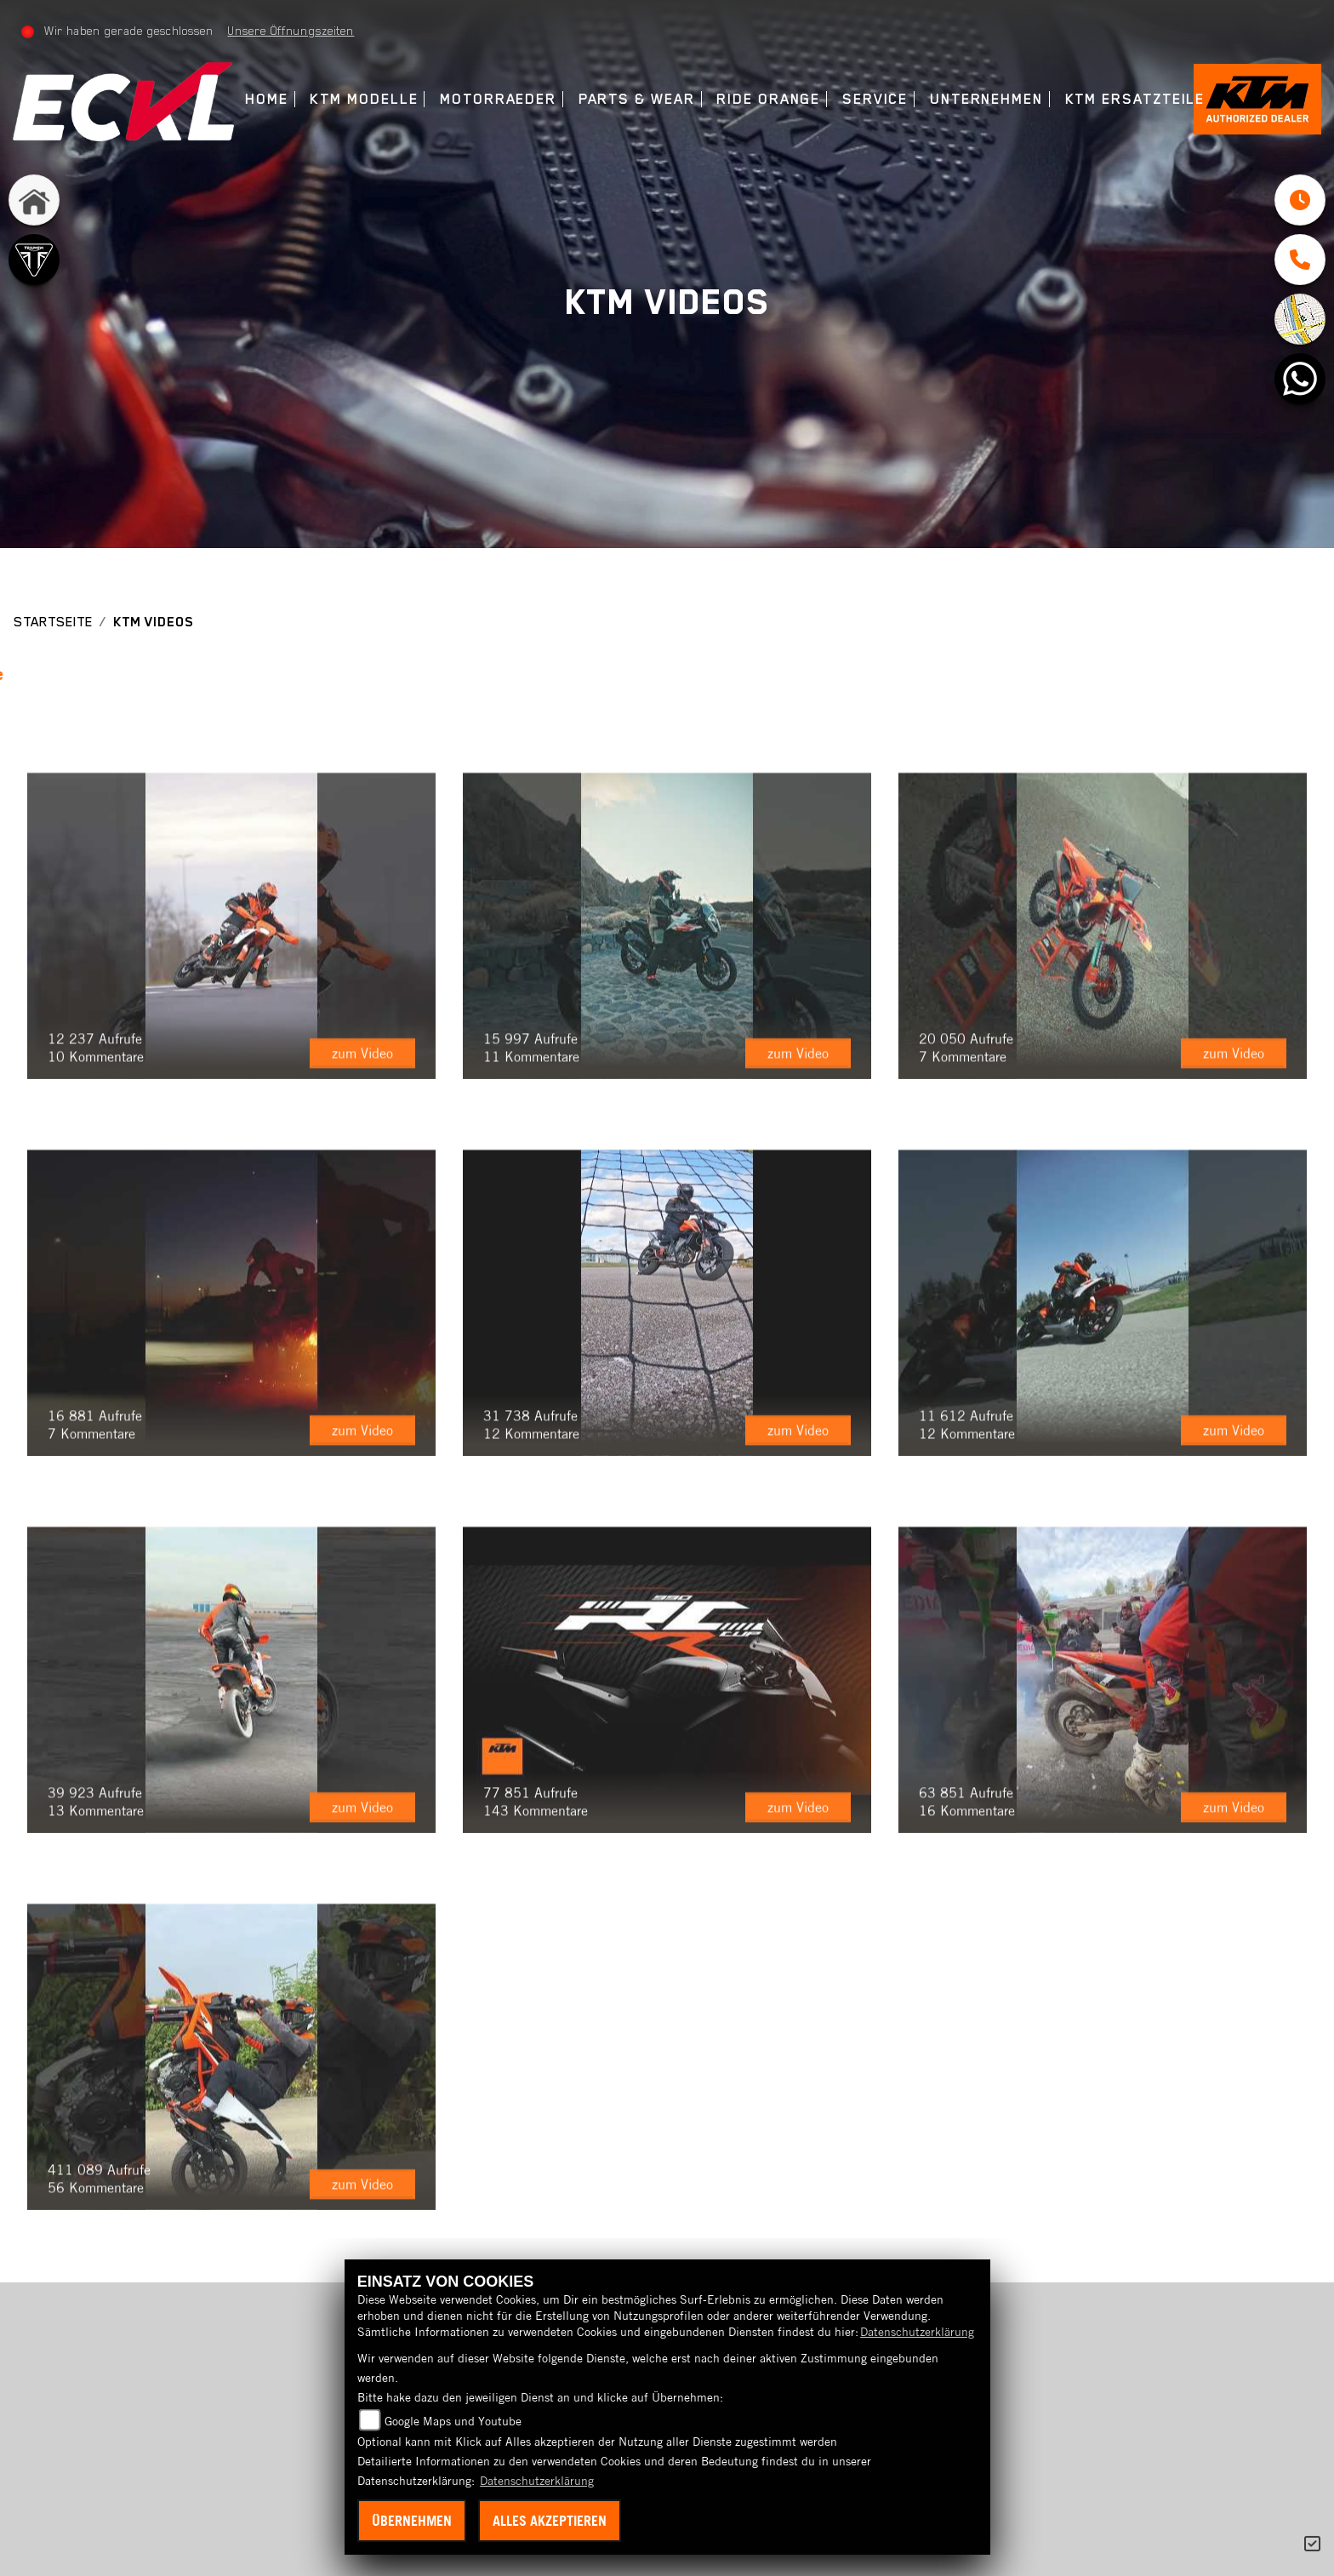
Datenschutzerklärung (917, 2331)
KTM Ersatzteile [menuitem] (1135, 99)
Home (266, 99)
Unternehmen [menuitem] (986, 99)
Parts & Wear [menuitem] (637, 99)
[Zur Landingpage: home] (34, 200)
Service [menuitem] (875, 99)
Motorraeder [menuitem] (498, 99)
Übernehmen (412, 2520)
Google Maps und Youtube (453, 2421)
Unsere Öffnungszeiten (290, 30)
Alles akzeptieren (550, 2520)
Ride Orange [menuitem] (768, 99)
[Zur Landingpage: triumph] (34, 259)
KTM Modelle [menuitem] (364, 99)
